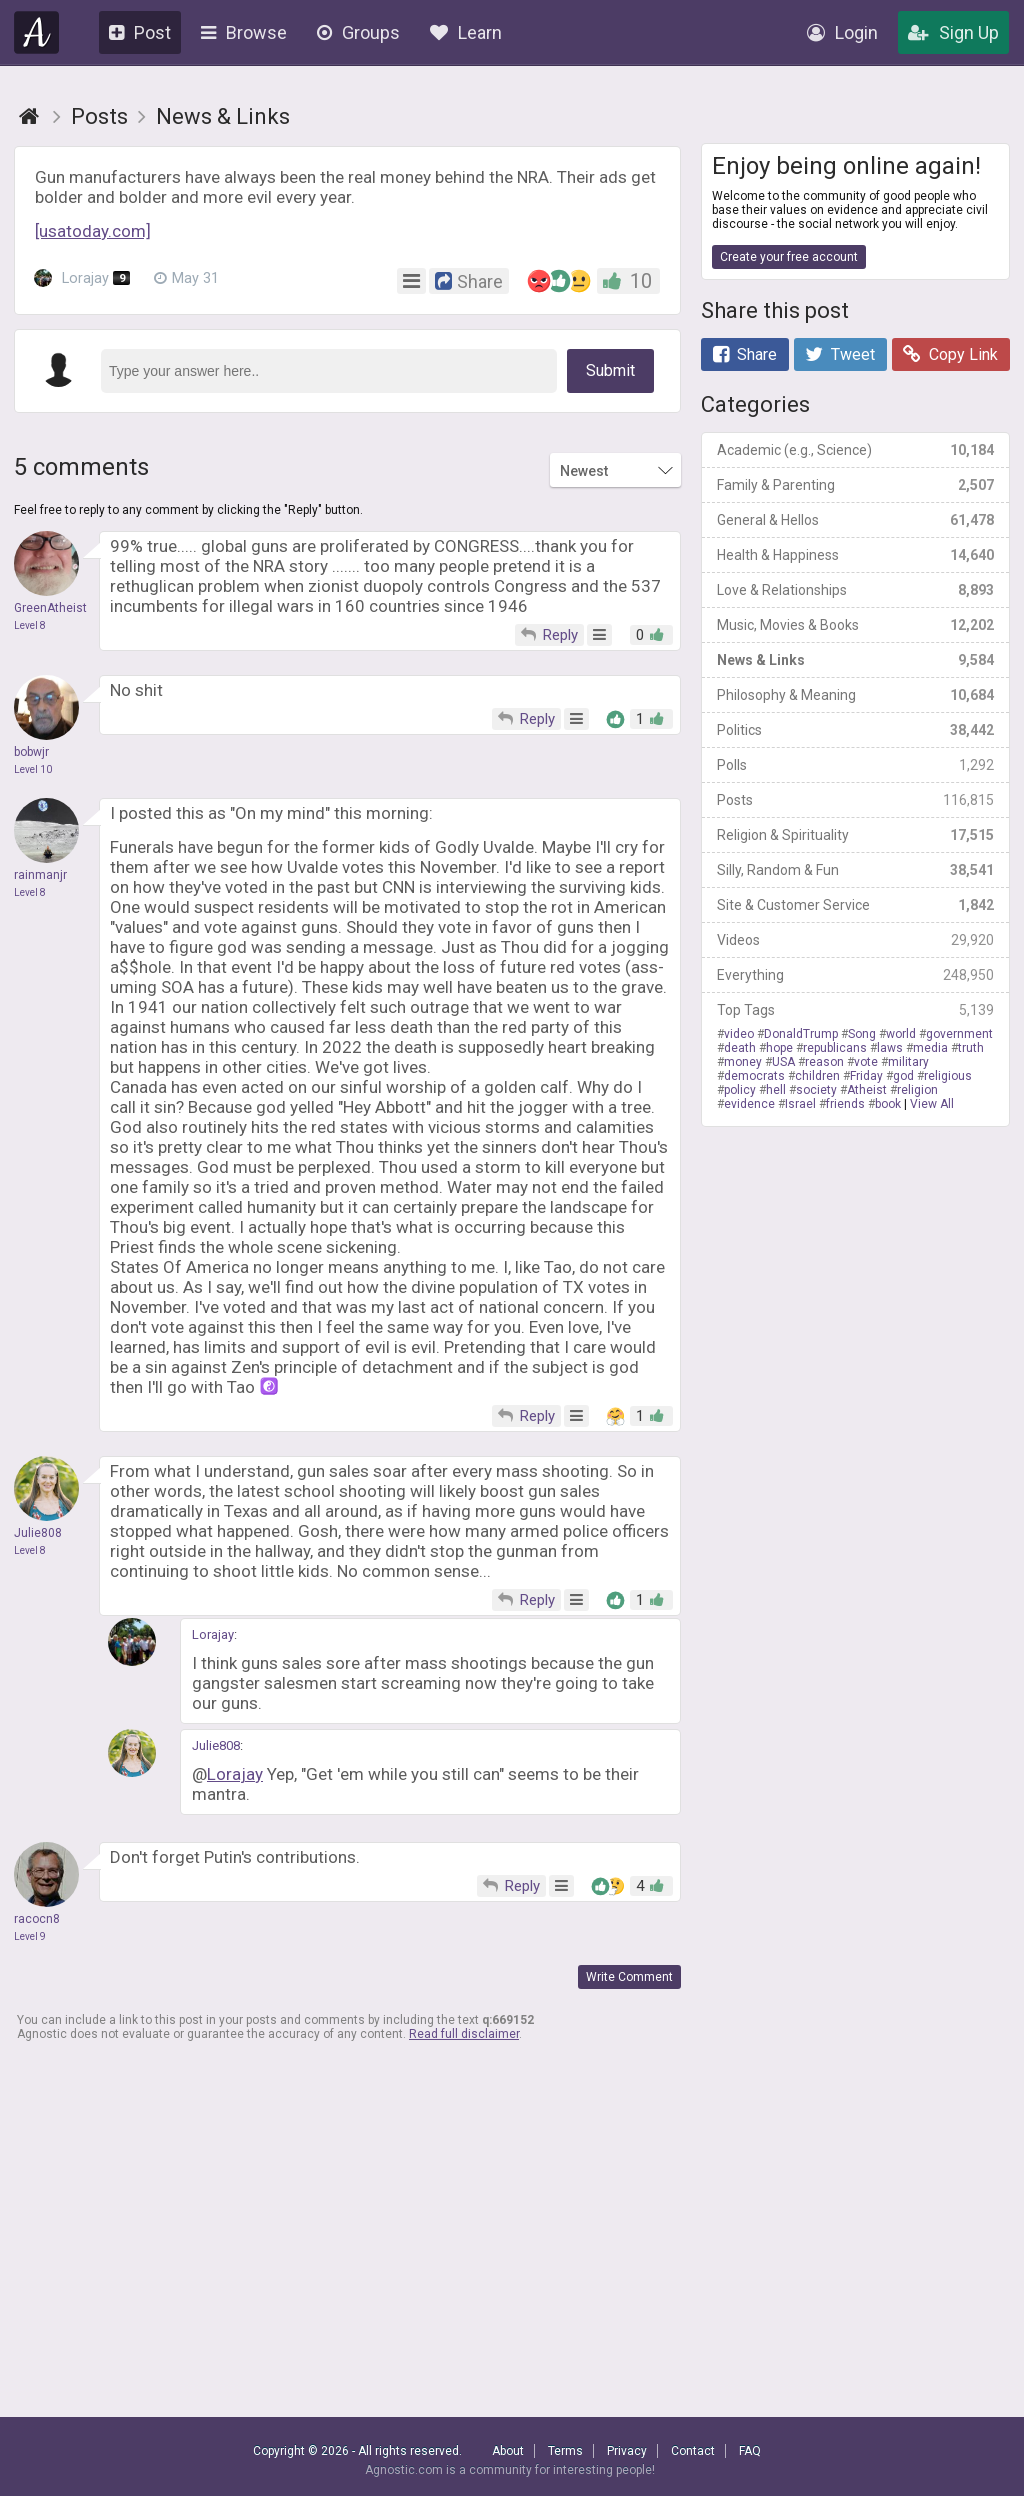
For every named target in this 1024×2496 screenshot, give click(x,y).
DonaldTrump (801, 1034)
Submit (610, 370)
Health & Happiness (855, 555)
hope (779, 1048)
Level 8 (30, 625)
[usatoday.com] (93, 231)
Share (745, 354)
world (901, 1034)
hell (776, 1090)
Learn (466, 32)
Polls (855, 765)
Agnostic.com (37, 32)
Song (862, 1034)
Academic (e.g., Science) (855, 450)
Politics (855, 730)
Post (140, 32)
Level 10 (33, 769)
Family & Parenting (855, 485)
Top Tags (855, 1010)
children (817, 1076)
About (508, 2451)
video (739, 1034)
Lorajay (82, 279)
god (903, 1076)
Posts (855, 800)
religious (948, 1076)
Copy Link (950, 354)
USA (783, 1062)
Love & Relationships (855, 590)
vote (866, 1062)
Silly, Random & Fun (855, 870)
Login (842, 32)
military (908, 1062)
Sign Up (953, 32)
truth (971, 1048)
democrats (754, 1076)
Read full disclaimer (464, 2034)
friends (845, 1104)
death (740, 1048)
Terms (565, 2451)
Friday (866, 1076)
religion (917, 1090)
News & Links (855, 660)
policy (740, 1090)
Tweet (840, 354)
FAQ (750, 2451)
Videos (855, 940)
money (743, 1062)
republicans (835, 1048)
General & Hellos (855, 520)
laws (890, 1048)
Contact (693, 2451)
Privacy (627, 2451)
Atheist (867, 1090)
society (816, 1090)
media (930, 1048)
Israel (800, 1104)
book (888, 1104)
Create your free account (789, 257)
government (959, 1034)
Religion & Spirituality (855, 835)
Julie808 (216, 1745)
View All (932, 1104)
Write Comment (629, 1977)
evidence (749, 1104)
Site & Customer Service (855, 905)
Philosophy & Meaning (855, 695)
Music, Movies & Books (855, 625)
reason (824, 1062)
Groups (358, 32)
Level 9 (30, 1936)
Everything (855, 975)
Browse (244, 32)
